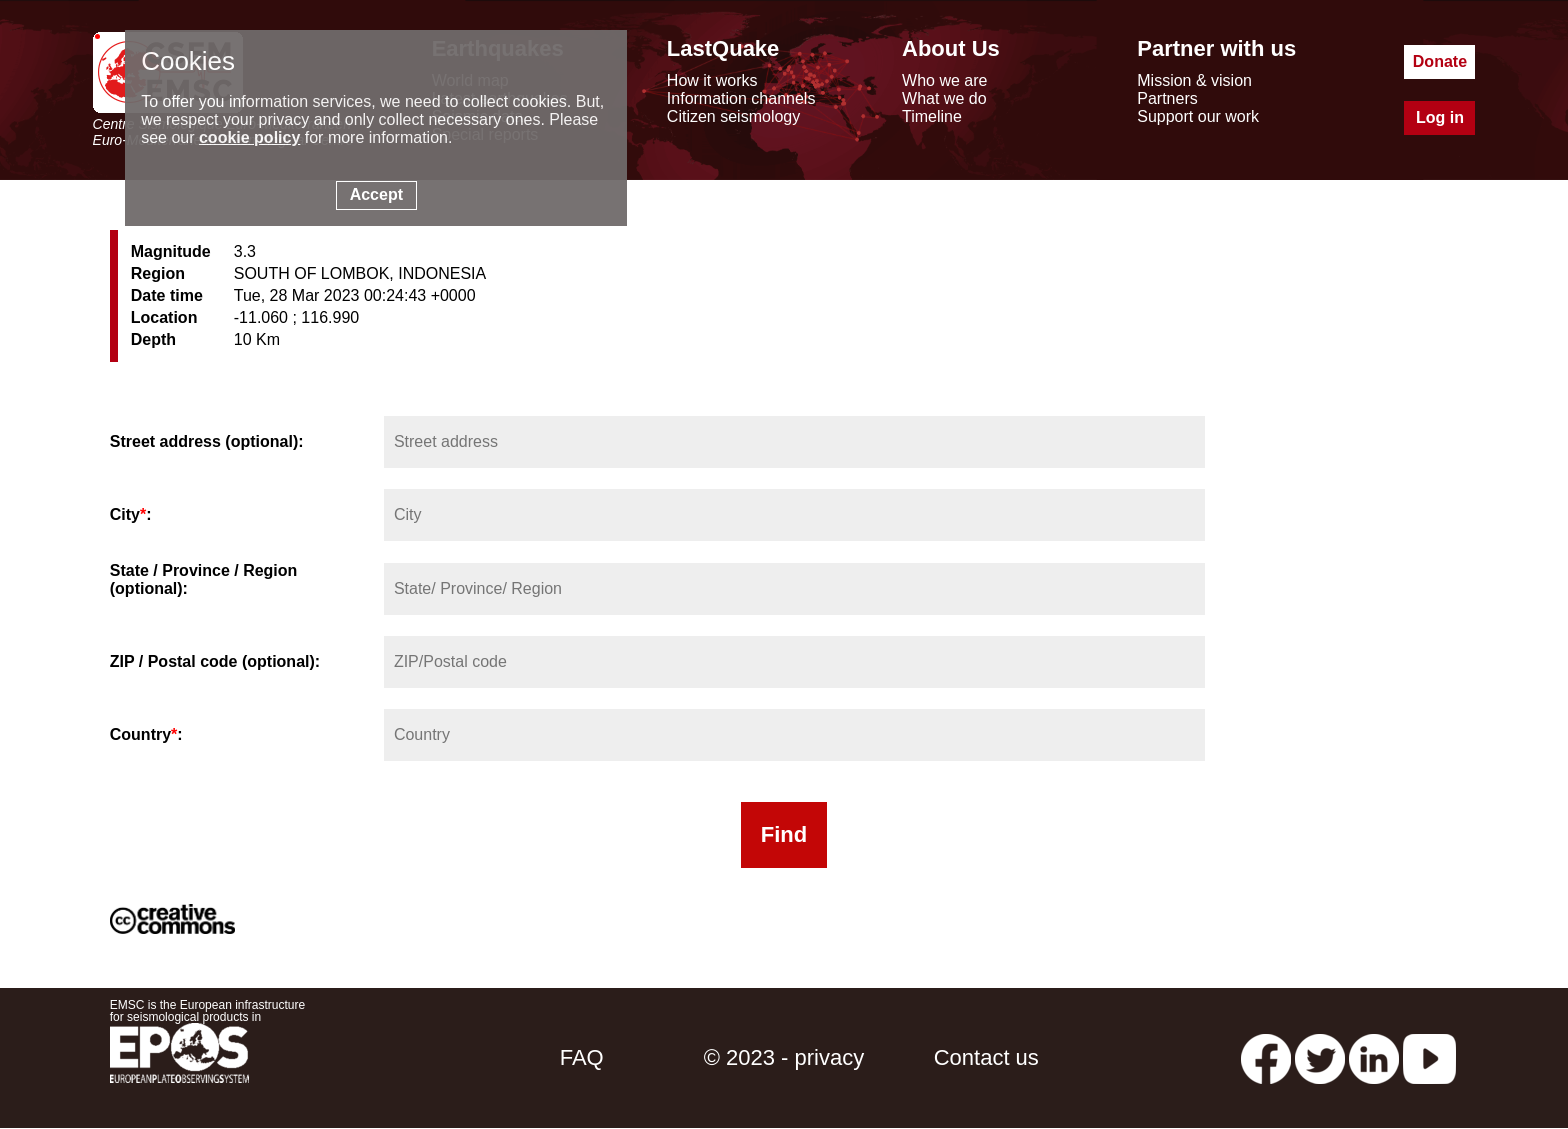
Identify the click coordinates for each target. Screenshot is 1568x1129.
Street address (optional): (207, 441)
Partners (1167, 98)
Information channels (741, 98)
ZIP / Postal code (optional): (215, 661)
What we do (944, 98)
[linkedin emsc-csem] (1374, 1057)
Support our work (1198, 116)
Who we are (944, 80)
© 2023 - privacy (784, 1057)
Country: (146, 734)
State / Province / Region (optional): (204, 579)
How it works (712, 80)
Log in (1440, 117)
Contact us (986, 1057)
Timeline (932, 116)
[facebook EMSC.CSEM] (1266, 1057)
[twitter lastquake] (1320, 1057)
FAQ (582, 1057)
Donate (1440, 61)
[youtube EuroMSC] (1429, 1057)
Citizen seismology (733, 116)
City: (131, 514)
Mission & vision (1194, 80)
